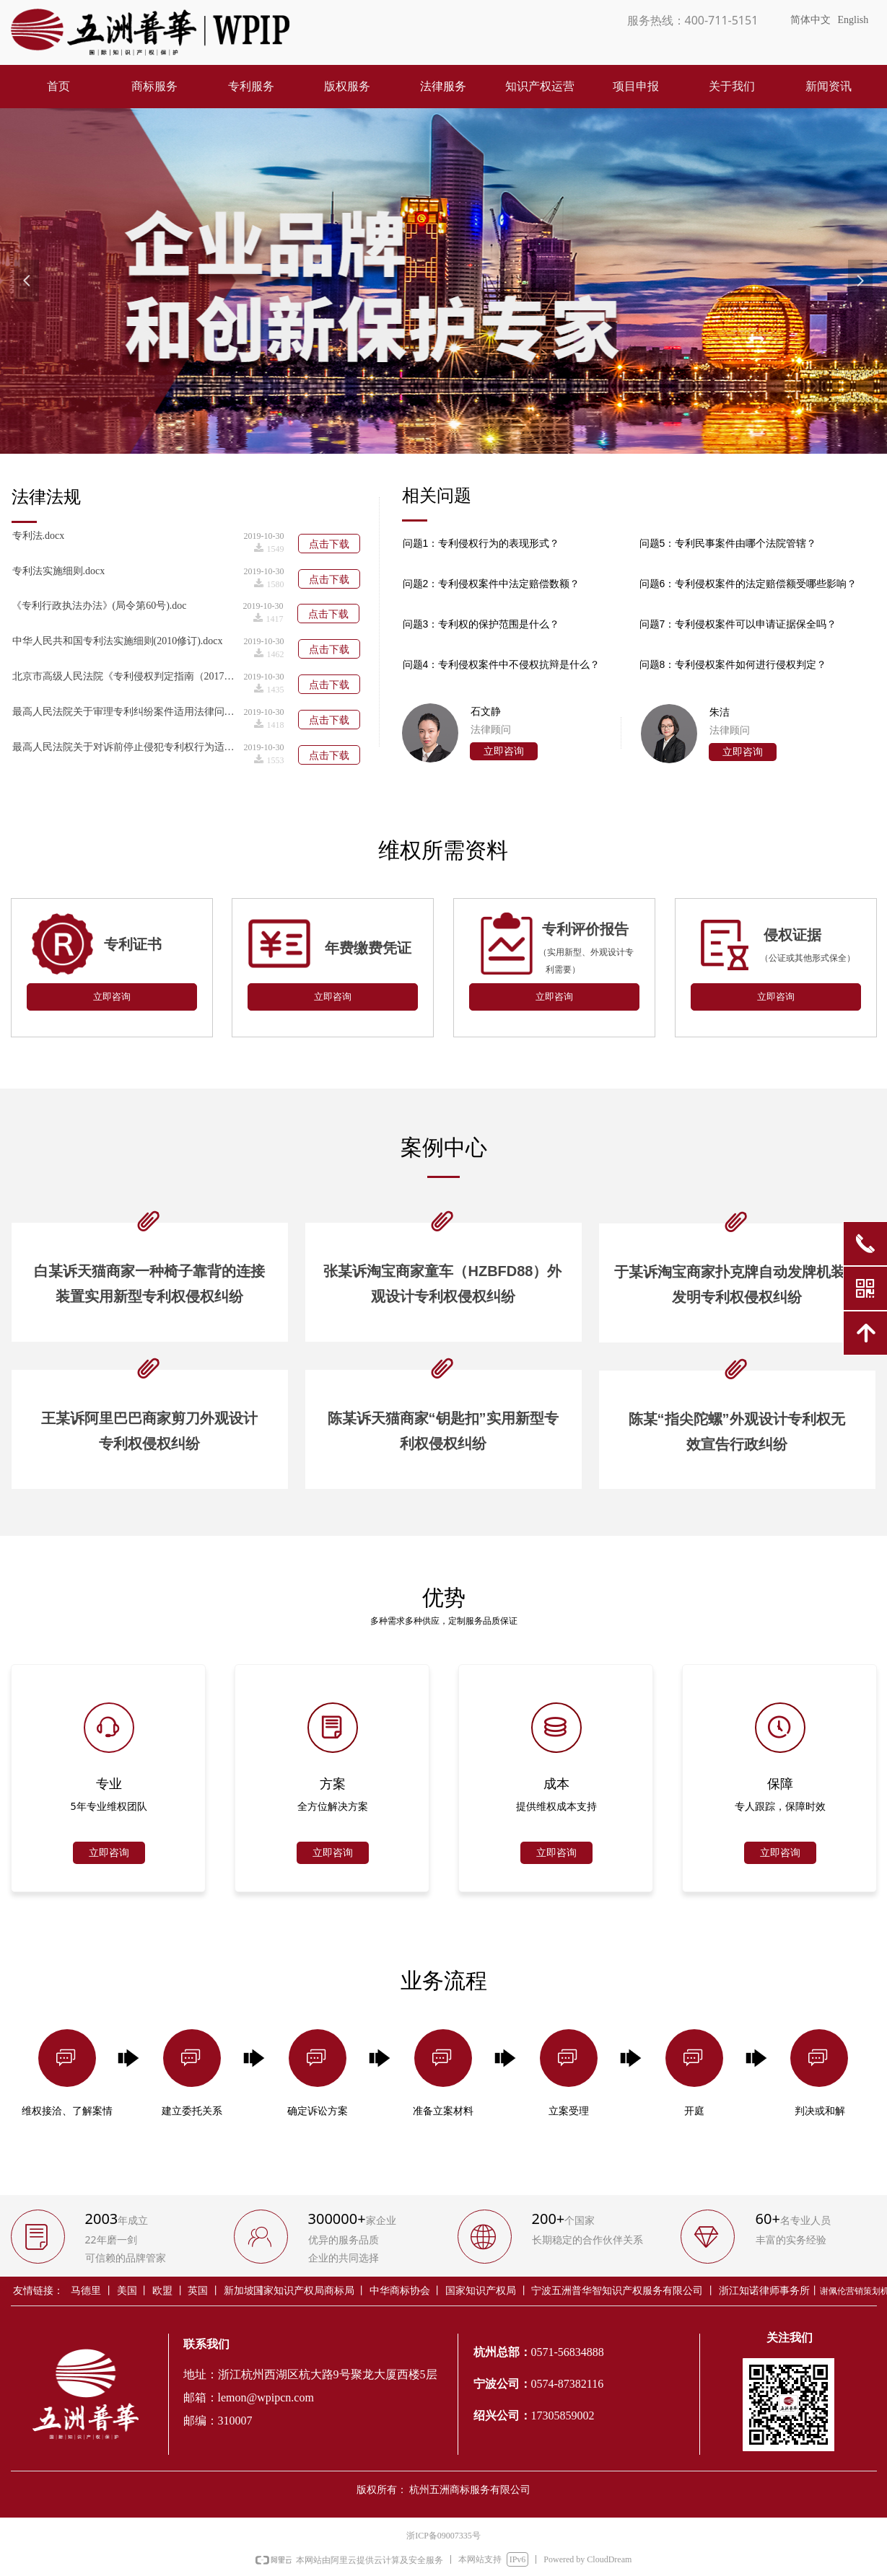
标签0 (510, 542)
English (853, 19)
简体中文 (810, 19)
